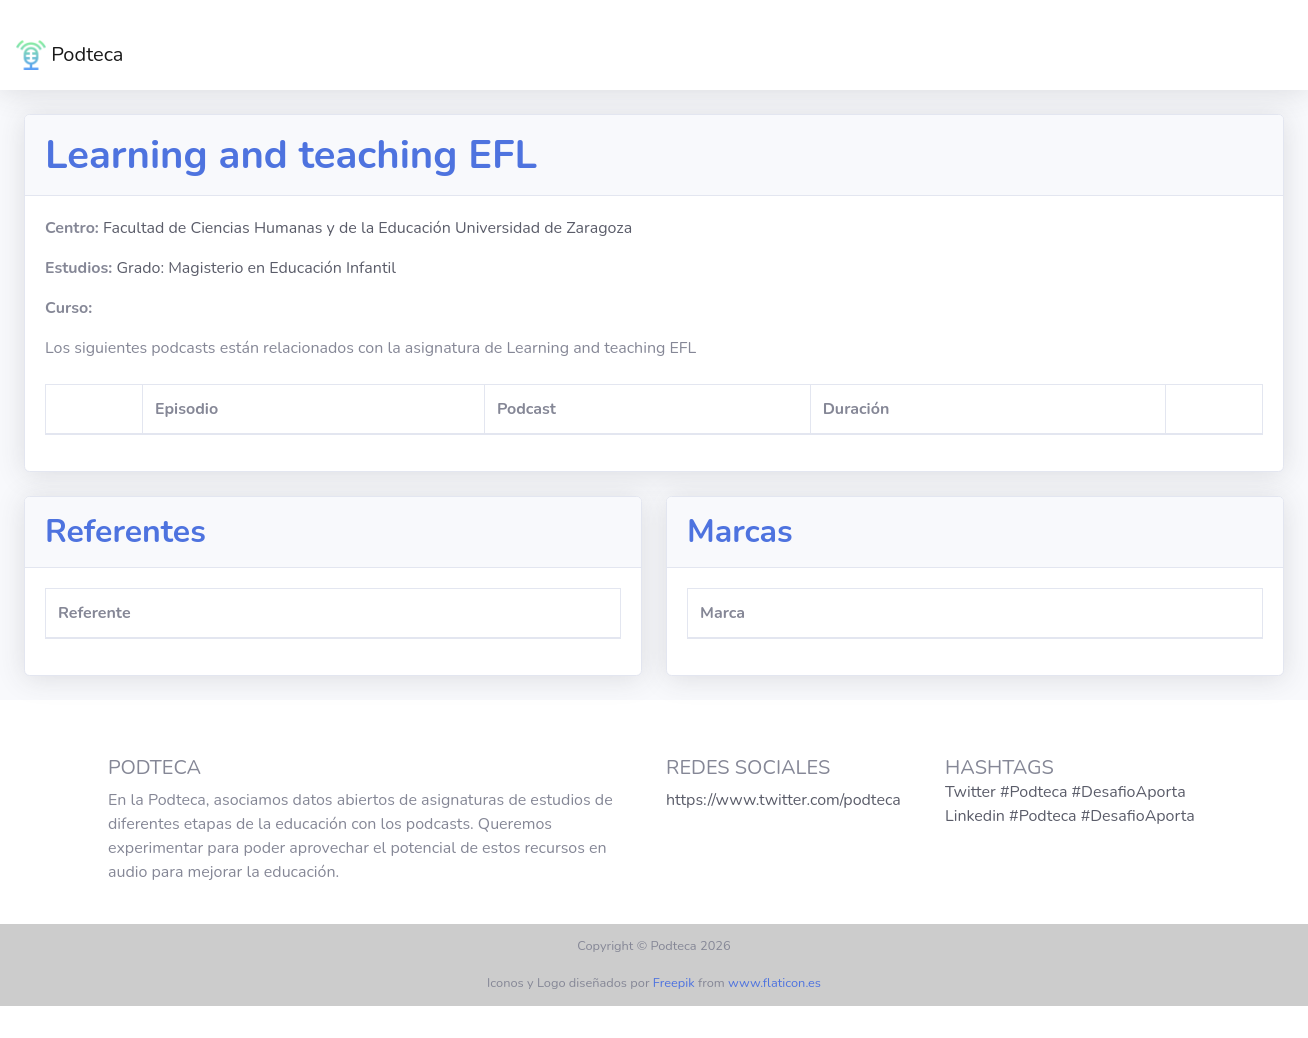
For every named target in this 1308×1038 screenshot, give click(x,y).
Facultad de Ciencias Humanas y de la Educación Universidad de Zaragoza (367, 228)
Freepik (674, 983)
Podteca (69, 55)
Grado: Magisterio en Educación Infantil (256, 268)
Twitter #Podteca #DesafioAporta (1065, 792)
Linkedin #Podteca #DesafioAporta (1070, 816)
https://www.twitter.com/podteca (783, 800)
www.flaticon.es (774, 983)
